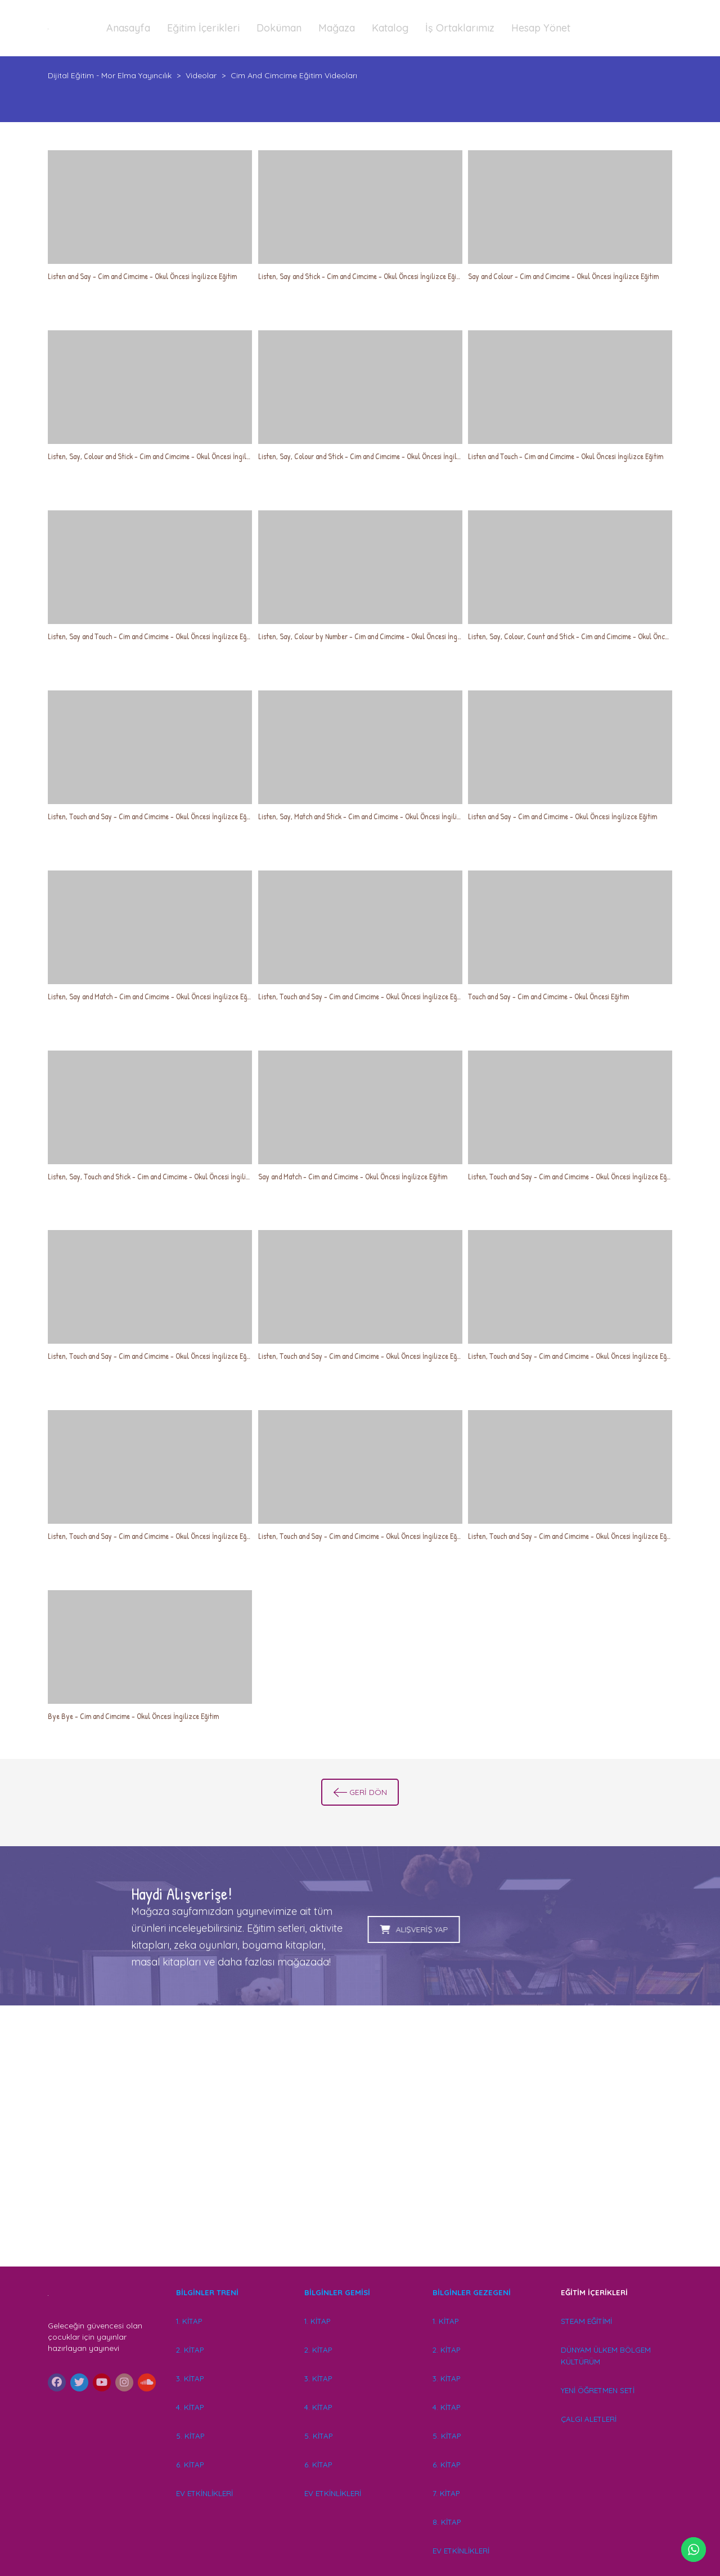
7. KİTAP (446, 2493)
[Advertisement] (360, 2152)
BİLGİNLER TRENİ (207, 2292)
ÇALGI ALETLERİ (588, 2419)
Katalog (390, 27)
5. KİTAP (190, 2435)
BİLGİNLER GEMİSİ (337, 2292)
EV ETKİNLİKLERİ (204, 2493)
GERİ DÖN (360, 1792)
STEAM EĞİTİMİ (586, 2321)
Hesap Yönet (540, 27)
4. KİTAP (190, 2407)
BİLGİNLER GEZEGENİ (473, 2292)
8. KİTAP (447, 2521)
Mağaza (336, 27)
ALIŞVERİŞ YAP (244, 1929)
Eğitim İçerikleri (203, 27)
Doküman (279, 27)
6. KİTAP (190, 2464)
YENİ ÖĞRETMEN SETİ (597, 2390)
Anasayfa (128, 27)
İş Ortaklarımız (459, 27)
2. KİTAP (190, 2349)
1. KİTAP (189, 2321)
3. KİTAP (190, 2378)
